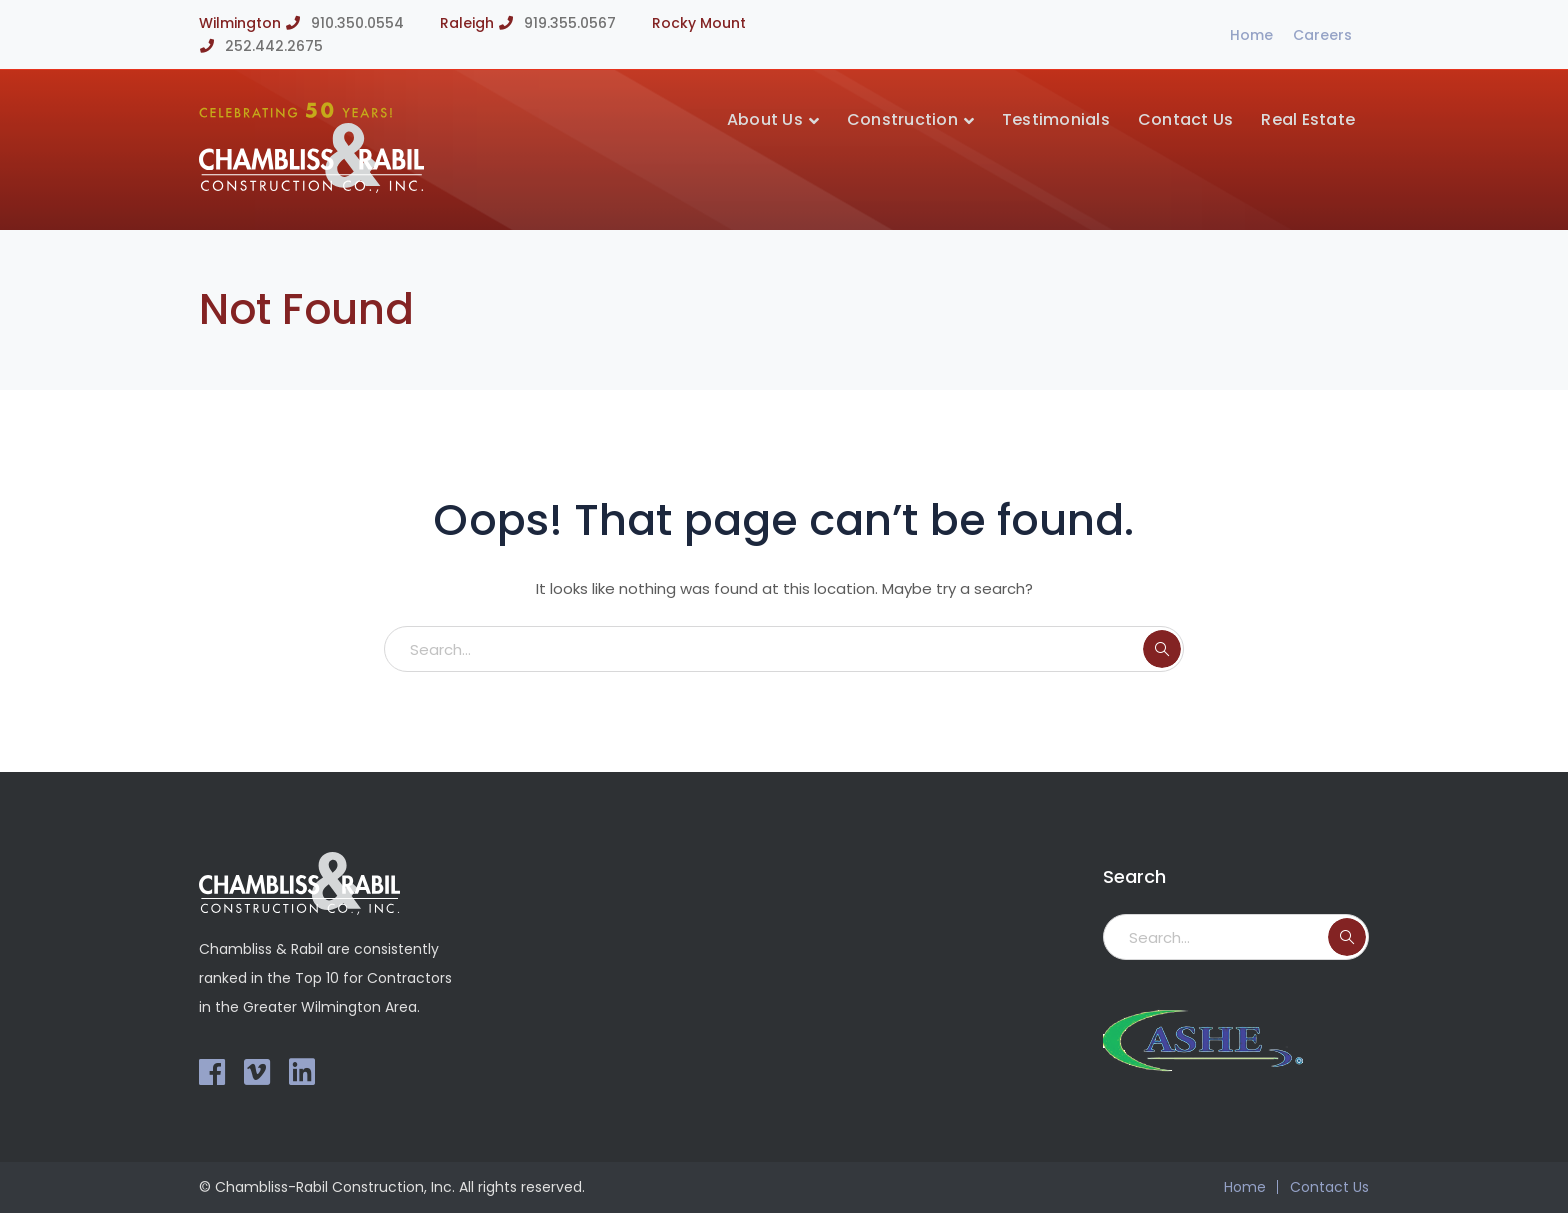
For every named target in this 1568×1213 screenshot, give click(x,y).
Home (1251, 35)
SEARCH (1162, 649)
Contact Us (1329, 1187)
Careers (1322, 35)
